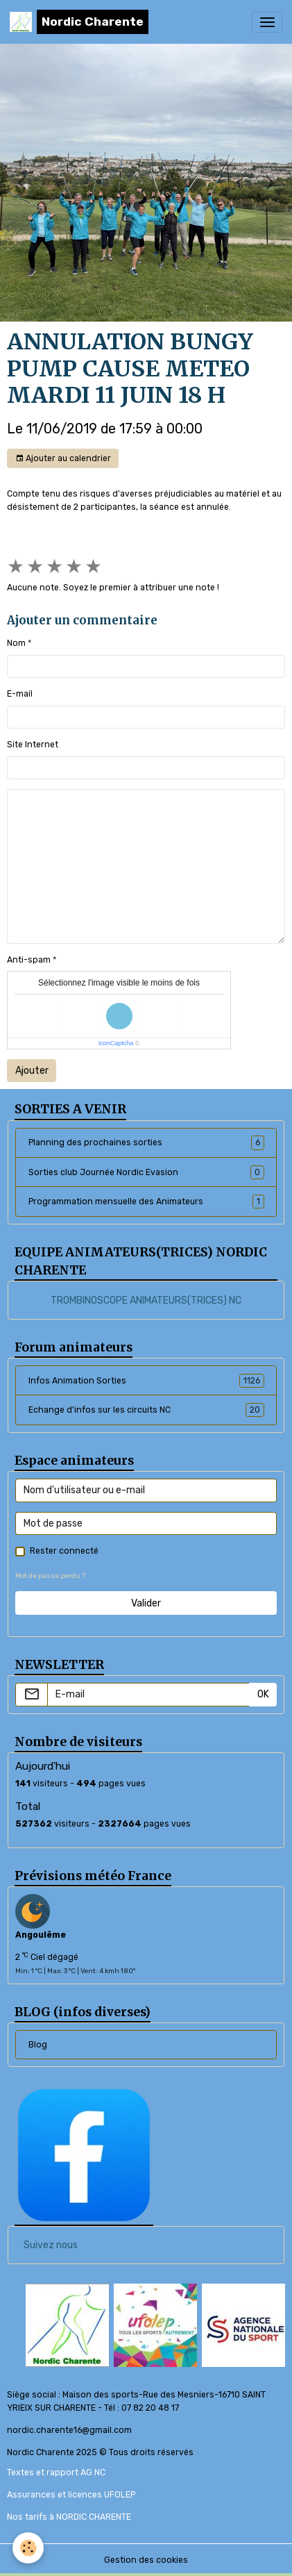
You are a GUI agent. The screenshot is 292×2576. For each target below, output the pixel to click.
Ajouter (32, 1071)
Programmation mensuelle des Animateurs (146, 1201)
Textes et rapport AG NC (56, 2472)
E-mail (20, 694)
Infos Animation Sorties (146, 1381)
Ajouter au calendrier (63, 459)
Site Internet (32, 744)
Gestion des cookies (146, 2560)
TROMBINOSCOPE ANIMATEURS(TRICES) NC (146, 1300)
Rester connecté (64, 1551)
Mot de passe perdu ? (50, 1575)
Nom (16, 643)
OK (263, 1694)
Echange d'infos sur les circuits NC (146, 1410)
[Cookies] (28, 2547)
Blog (37, 2045)
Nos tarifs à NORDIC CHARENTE (69, 2517)
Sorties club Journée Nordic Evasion (146, 1172)
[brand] (79, 22)
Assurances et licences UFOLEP (71, 2495)
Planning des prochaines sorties (146, 1142)
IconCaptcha (116, 1043)
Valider (146, 1603)
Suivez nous (51, 2245)
